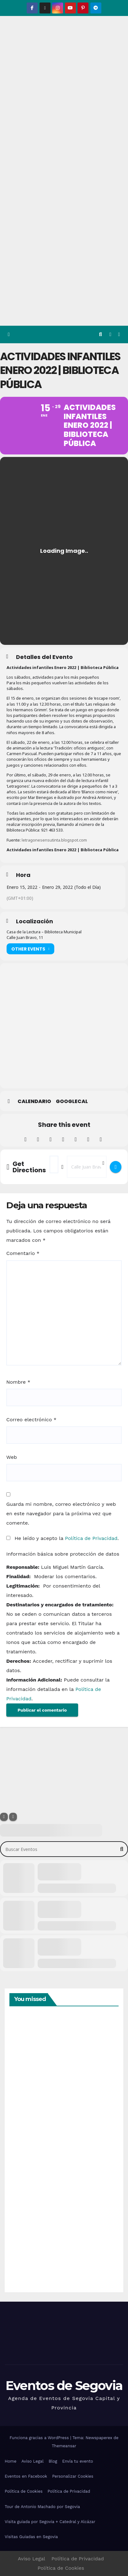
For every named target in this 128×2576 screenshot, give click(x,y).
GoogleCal (72, 1101)
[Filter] (4, 1817)
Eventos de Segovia (64, 2385)
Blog (53, 2461)
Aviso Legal (32, 2461)
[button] (100, 334)
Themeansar (64, 2446)
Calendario (34, 1101)
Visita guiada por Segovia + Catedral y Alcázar (50, 2521)
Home (10, 2461)
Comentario (23, 1253)
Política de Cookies (24, 2491)
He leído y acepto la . (62, 1538)
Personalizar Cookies (72, 2476)
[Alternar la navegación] (119, 334)
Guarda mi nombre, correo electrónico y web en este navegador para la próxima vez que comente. (61, 1513)
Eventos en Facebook (26, 2476)
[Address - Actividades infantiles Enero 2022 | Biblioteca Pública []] (54, 1164)
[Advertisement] (64, 259)
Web (11, 1457)
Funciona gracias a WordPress (39, 2437)
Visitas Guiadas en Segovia (31, 2536)
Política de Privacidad (91, 1538)
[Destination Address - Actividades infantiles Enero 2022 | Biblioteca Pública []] (87, 1167)
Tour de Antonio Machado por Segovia (42, 2506)
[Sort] (13, 1817)
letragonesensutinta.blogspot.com (54, 840)
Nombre (18, 1382)
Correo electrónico (31, 1420)
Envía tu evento (77, 2461)
